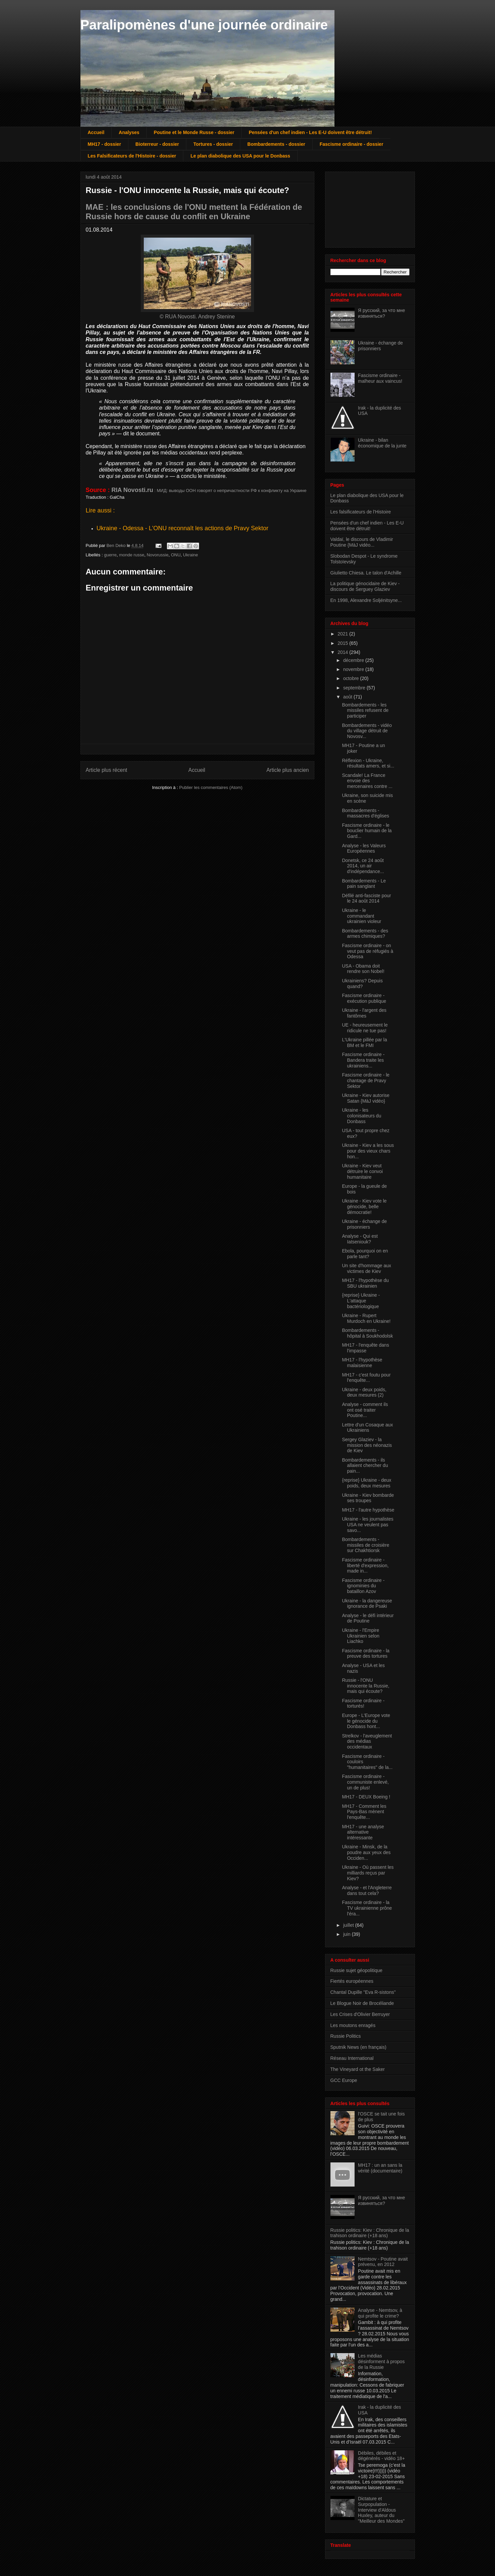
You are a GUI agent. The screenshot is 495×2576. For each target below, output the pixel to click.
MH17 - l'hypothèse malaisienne (362, 1362)
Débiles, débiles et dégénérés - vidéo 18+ (381, 2455)
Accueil (96, 132)
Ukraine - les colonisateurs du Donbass (361, 1115)
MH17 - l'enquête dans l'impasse (365, 1347)
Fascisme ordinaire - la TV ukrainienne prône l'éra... (367, 1908)
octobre (351, 678)
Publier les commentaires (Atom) (211, 787)
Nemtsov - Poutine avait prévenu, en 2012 (383, 2261)
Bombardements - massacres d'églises (365, 813)
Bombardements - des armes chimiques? (365, 933)
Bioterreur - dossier (157, 144)
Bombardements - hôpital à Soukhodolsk (367, 1333)
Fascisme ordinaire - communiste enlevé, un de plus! (365, 1782)
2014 (343, 652)
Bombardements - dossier (276, 144)
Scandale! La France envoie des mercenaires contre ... (367, 781)
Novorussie (158, 554)
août (348, 696)
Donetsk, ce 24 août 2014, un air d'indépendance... (363, 866)
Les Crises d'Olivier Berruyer (360, 2014)
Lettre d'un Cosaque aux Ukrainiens (367, 1427)
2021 (343, 633)
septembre (355, 687)
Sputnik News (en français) (358, 2047)
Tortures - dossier (213, 144)
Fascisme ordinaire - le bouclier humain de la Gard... (366, 830)
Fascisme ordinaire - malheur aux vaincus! (380, 378)
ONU (176, 554)
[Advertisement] (363, 207)
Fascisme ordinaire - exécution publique (364, 998)
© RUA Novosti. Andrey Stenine (197, 316)
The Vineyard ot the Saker (357, 2069)
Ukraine (190, 554)
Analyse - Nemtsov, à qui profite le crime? (380, 2313)
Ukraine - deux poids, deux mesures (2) (364, 1392)
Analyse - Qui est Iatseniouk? (360, 1238)
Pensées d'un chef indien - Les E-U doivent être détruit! (310, 132)
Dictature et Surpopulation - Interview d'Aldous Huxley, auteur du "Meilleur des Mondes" (381, 2510)
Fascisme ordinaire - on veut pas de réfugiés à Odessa (367, 951)
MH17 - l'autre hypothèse (368, 1510)
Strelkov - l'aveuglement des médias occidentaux (367, 1741)
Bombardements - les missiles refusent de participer (365, 710)
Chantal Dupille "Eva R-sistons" (363, 1992)
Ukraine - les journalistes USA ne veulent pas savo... (367, 1524)
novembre (354, 669)
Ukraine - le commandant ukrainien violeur (361, 916)
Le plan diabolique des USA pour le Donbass (240, 156)
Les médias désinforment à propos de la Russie (381, 2361)
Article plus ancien (287, 770)
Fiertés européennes (351, 1981)
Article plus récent (106, 770)
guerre (110, 554)
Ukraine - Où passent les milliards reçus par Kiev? (367, 1872)
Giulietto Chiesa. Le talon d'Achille (365, 572)
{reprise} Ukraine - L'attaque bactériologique (361, 1300)
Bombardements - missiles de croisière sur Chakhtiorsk (365, 1545)
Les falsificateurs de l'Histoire (360, 511)
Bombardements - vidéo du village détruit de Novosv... (367, 731)
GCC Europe (343, 2080)
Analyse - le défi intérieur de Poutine (367, 1618)
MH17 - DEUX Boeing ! (366, 1796)
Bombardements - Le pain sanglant (364, 883)
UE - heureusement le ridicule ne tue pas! (364, 1027)
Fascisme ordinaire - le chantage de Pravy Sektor (365, 1080)
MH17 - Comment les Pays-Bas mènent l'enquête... (364, 1811)
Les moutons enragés (353, 2025)
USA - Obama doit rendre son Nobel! (363, 968)
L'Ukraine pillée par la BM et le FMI (364, 1042)
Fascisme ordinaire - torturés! (363, 1703)
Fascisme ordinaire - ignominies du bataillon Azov (363, 1586)
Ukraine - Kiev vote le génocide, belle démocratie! (364, 1206)
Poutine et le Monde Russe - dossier (194, 132)
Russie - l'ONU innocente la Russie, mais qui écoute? (365, 1685)
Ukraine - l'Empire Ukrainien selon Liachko (360, 1636)
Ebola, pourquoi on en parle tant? (365, 1253)
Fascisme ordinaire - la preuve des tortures (365, 1653)
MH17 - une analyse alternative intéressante (363, 1832)
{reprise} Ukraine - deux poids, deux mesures (366, 1482)
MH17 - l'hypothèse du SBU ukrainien (365, 1283)
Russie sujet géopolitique (356, 1970)
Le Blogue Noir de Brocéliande (362, 2003)
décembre (354, 660)
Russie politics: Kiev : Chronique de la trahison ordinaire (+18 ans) (369, 2232)
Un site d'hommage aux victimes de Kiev (366, 1268)
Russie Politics (345, 2036)
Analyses (129, 132)
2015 (343, 643)
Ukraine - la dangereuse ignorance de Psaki (367, 1603)
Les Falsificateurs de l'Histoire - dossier (132, 156)
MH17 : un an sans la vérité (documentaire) (380, 2167)
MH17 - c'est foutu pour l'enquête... (366, 1377)
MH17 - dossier (104, 144)
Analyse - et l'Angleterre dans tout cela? (366, 1890)
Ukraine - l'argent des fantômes (364, 1013)
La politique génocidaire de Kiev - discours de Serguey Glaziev (365, 586)
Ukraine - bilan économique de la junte (382, 442)
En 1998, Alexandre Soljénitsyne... (366, 600)
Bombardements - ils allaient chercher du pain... (365, 1465)
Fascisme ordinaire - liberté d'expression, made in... (365, 1565)
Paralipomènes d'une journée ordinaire (204, 24)
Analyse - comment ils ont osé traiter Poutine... (365, 1410)
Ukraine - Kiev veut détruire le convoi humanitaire (362, 1171)
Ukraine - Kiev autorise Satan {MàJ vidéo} (365, 1098)
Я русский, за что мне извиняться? (381, 313)
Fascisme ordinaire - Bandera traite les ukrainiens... (363, 1060)
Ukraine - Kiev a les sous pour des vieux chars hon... (368, 1151)
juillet (349, 1925)
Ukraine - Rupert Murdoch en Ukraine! (366, 1318)
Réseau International (352, 2058)
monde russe (131, 554)
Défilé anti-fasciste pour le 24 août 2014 (366, 898)
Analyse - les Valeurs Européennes (363, 848)
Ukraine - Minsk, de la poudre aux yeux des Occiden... (366, 1852)
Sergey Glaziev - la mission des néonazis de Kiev (367, 1445)
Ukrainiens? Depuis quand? (362, 983)
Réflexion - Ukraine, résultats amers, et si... (368, 763)
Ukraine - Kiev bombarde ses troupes (368, 1498)
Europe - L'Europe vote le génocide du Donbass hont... (366, 1721)
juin (347, 1934)
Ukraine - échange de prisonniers (380, 345)
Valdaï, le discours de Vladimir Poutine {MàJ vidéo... (361, 542)
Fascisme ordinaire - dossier (351, 144)
